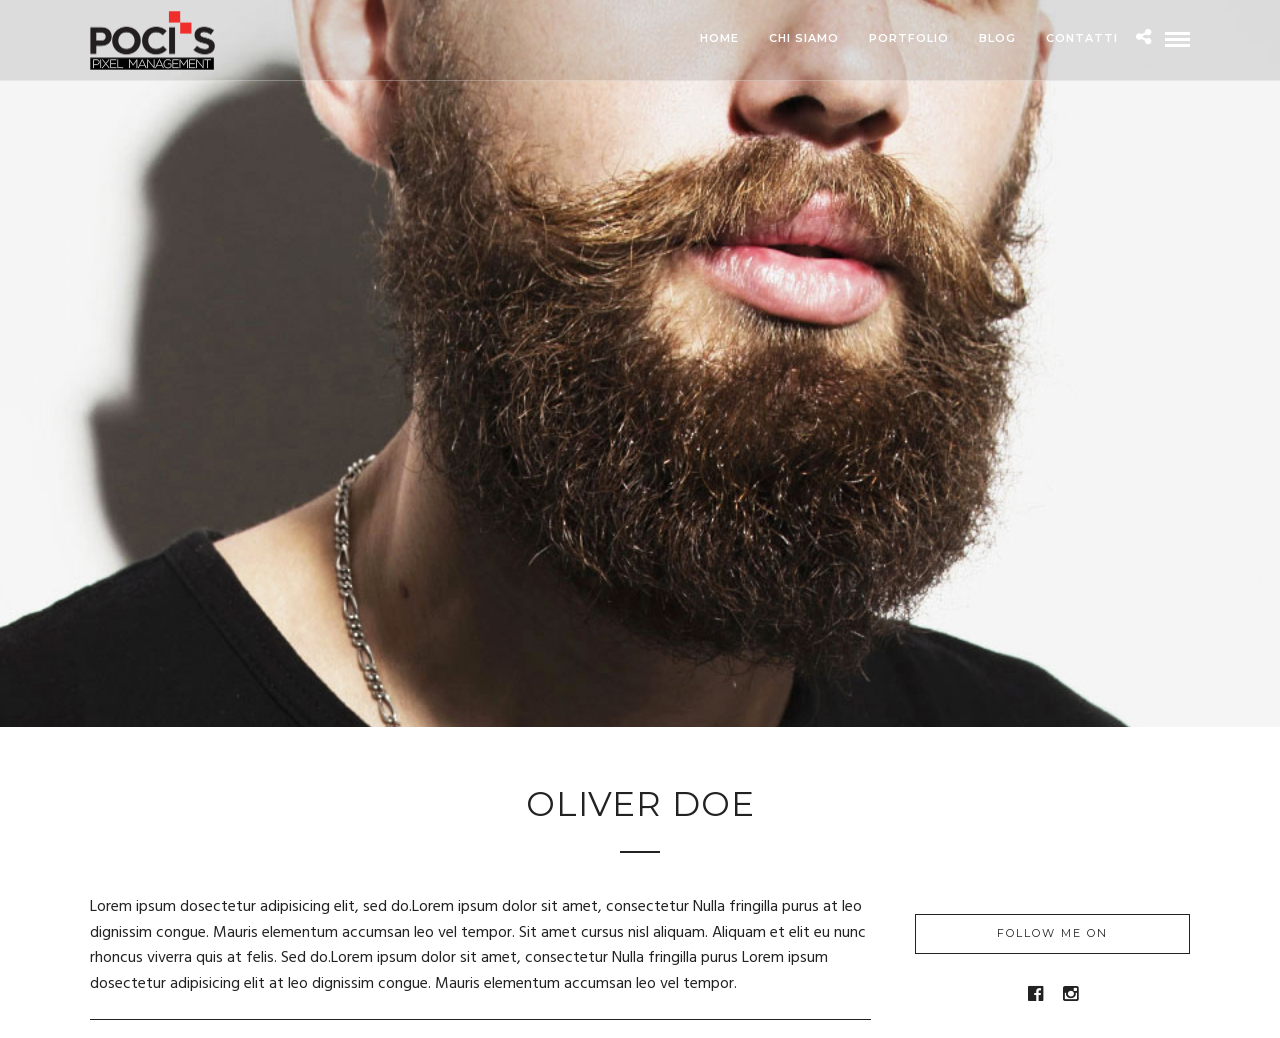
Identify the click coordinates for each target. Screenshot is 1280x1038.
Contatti (1082, 38)
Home (719, 38)
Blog (997, 38)
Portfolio (909, 38)
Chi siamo (804, 38)
